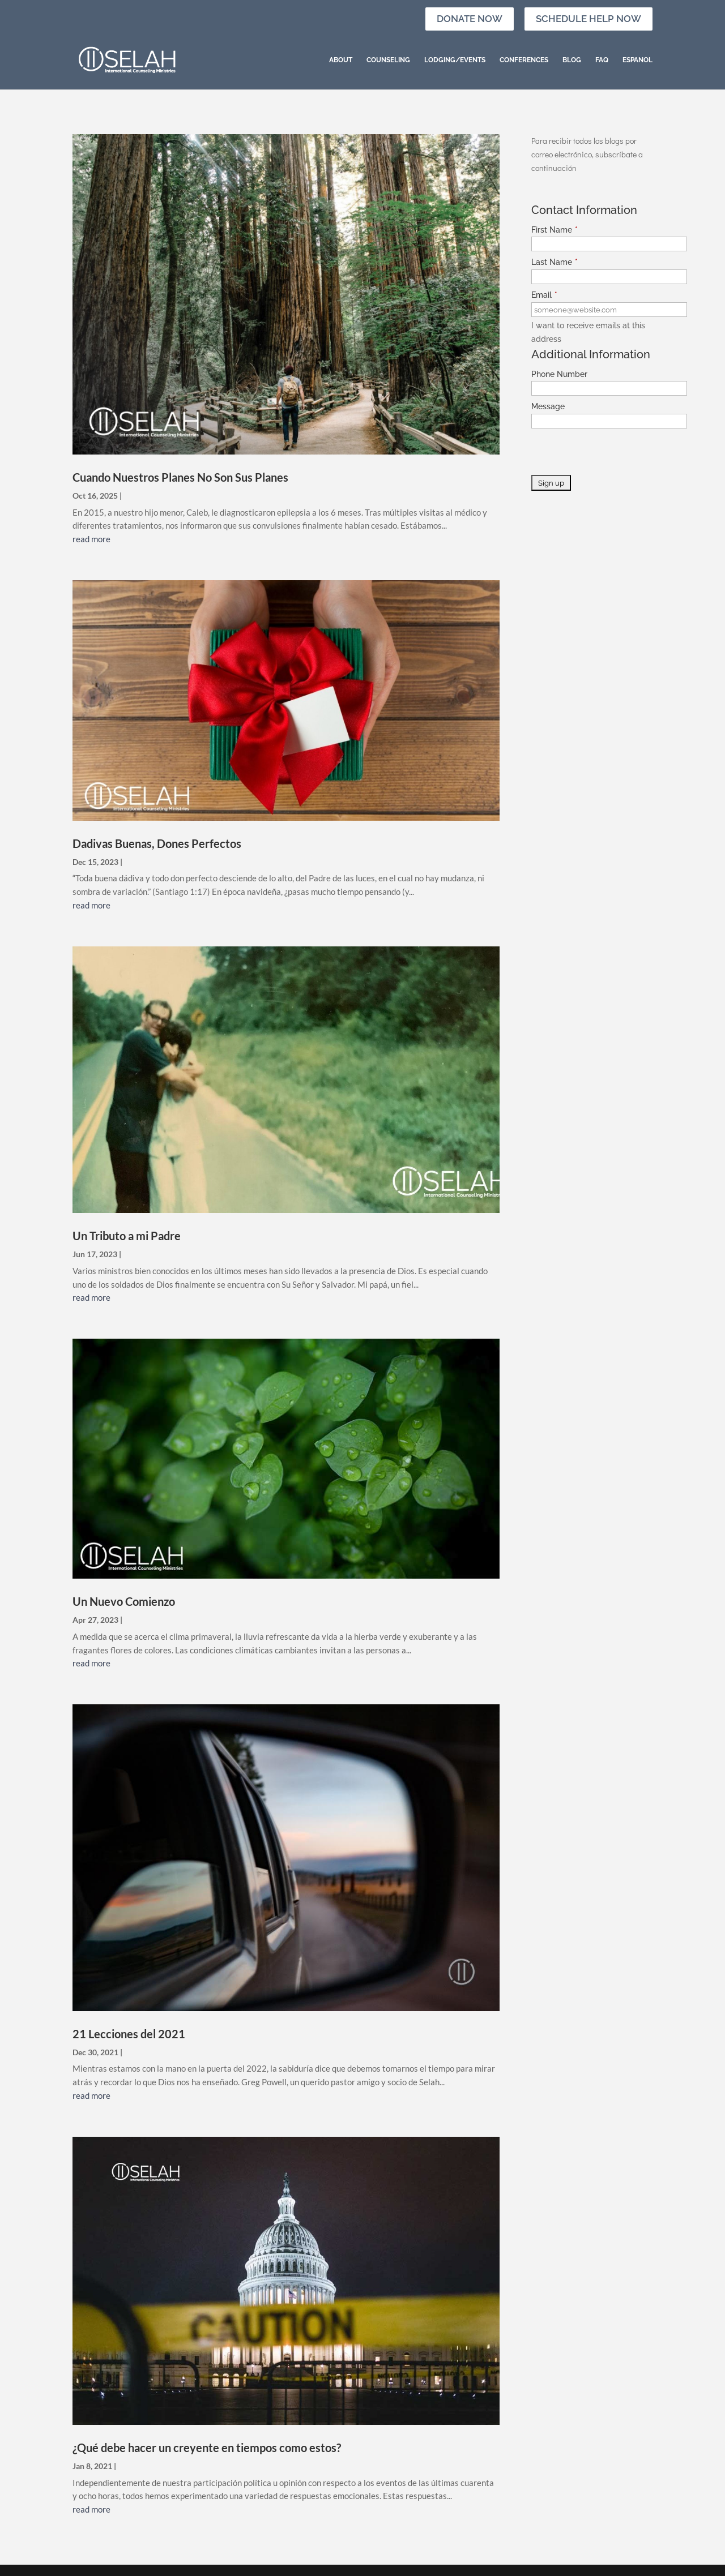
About (340, 60)
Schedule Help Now (588, 18)
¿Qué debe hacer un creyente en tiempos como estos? (206, 2447)
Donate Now (469, 18)
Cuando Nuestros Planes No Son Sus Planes (180, 477)
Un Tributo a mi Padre (126, 1235)
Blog (571, 60)
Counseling (388, 60)
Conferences (524, 60)
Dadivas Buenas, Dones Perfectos (156, 843)
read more (91, 539)
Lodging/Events (454, 60)
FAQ (601, 60)
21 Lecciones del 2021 (128, 2034)
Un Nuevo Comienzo (123, 1601)
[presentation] (617, 453)
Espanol (637, 60)
